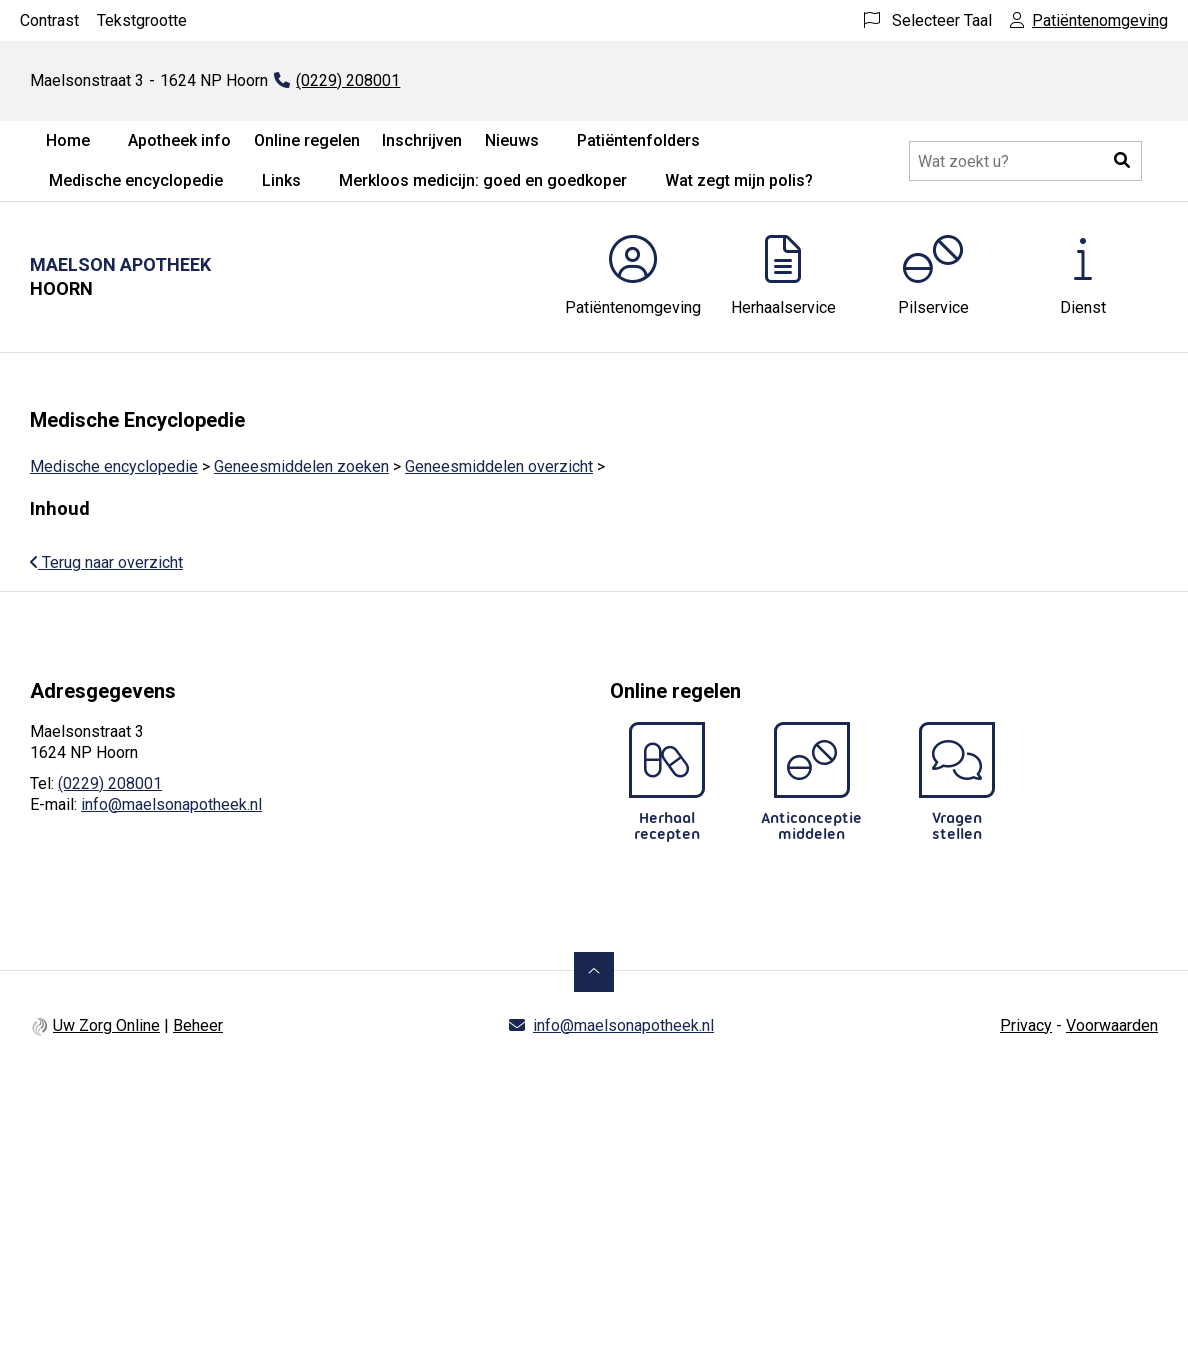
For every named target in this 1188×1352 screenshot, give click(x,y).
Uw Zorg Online (106, 1025)
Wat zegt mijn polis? (739, 180)
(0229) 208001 (110, 783)
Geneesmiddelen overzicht (499, 466)
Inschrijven (422, 140)
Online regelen (307, 140)
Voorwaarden (1112, 1025)
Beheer (198, 1025)
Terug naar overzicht (106, 562)
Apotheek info (179, 140)
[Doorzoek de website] (1025, 161)
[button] (1122, 161)
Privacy (1026, 1025)
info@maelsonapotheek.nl (171, 804)
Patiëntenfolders (638, 140)
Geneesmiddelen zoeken (301, 466)
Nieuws (512, 140)
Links (281, 180)
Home (68, 140)
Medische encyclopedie (136, 180)
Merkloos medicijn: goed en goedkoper (483, 180)
